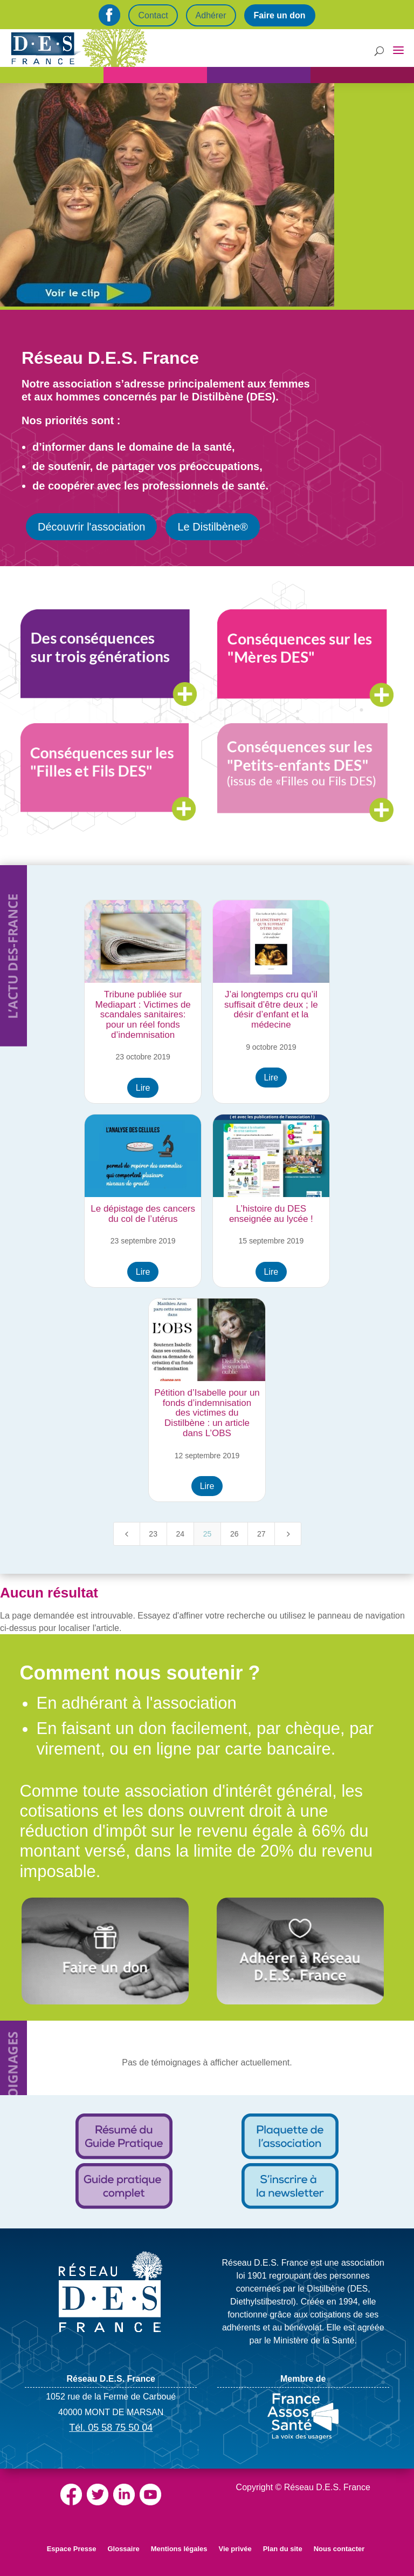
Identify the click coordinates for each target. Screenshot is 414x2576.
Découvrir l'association (91, 527)
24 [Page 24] (180, 1534)
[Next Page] (287, 1534)
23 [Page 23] (153, 1534)
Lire (143, 1087)
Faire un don (280, 15)
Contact (153, 15)
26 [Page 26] (234, 1534)
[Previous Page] (126, 1534)
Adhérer (211, 15)
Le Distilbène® (212, 527)
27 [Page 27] (261, 1534)
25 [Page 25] (207, 1534)
